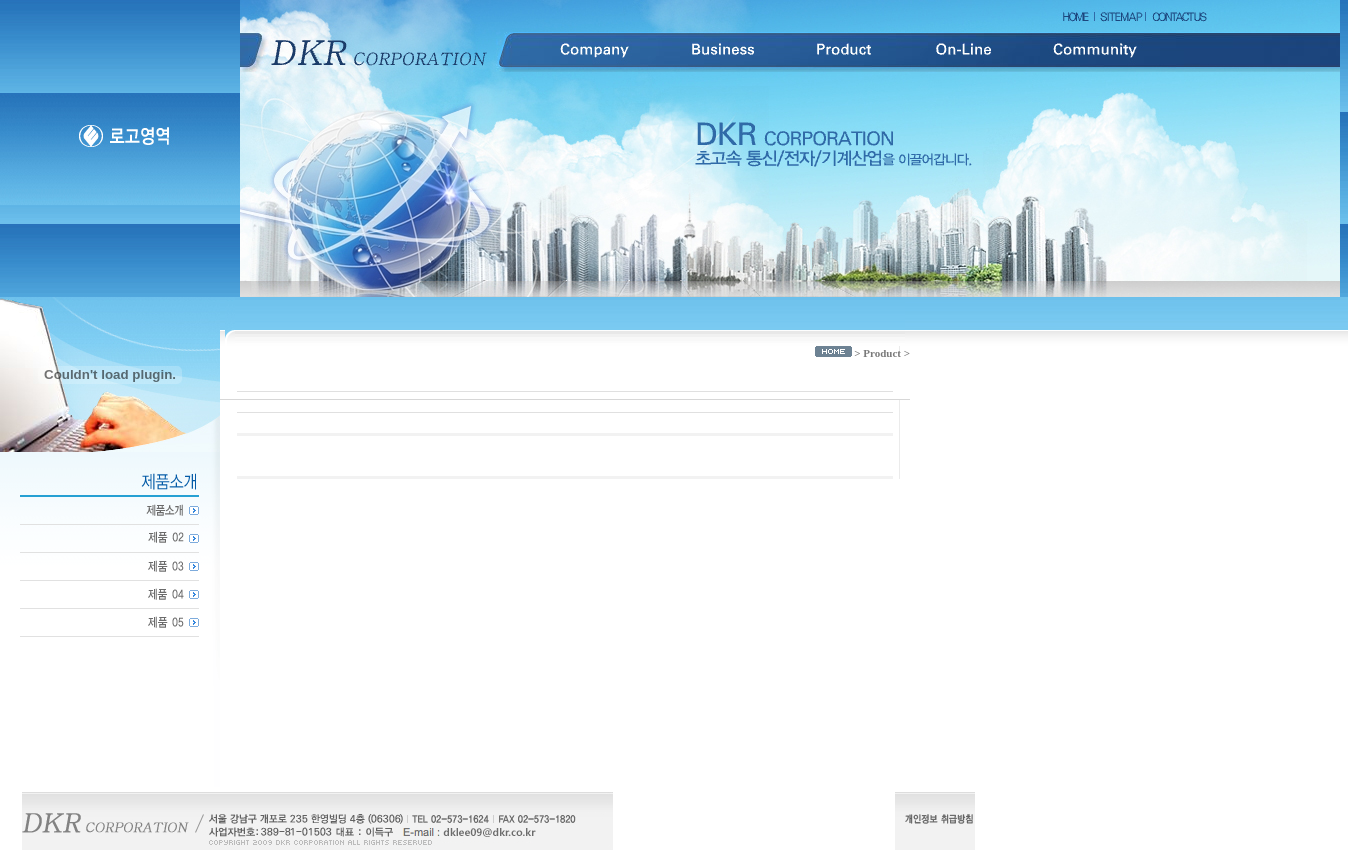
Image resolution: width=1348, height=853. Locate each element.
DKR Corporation (380, 50)
